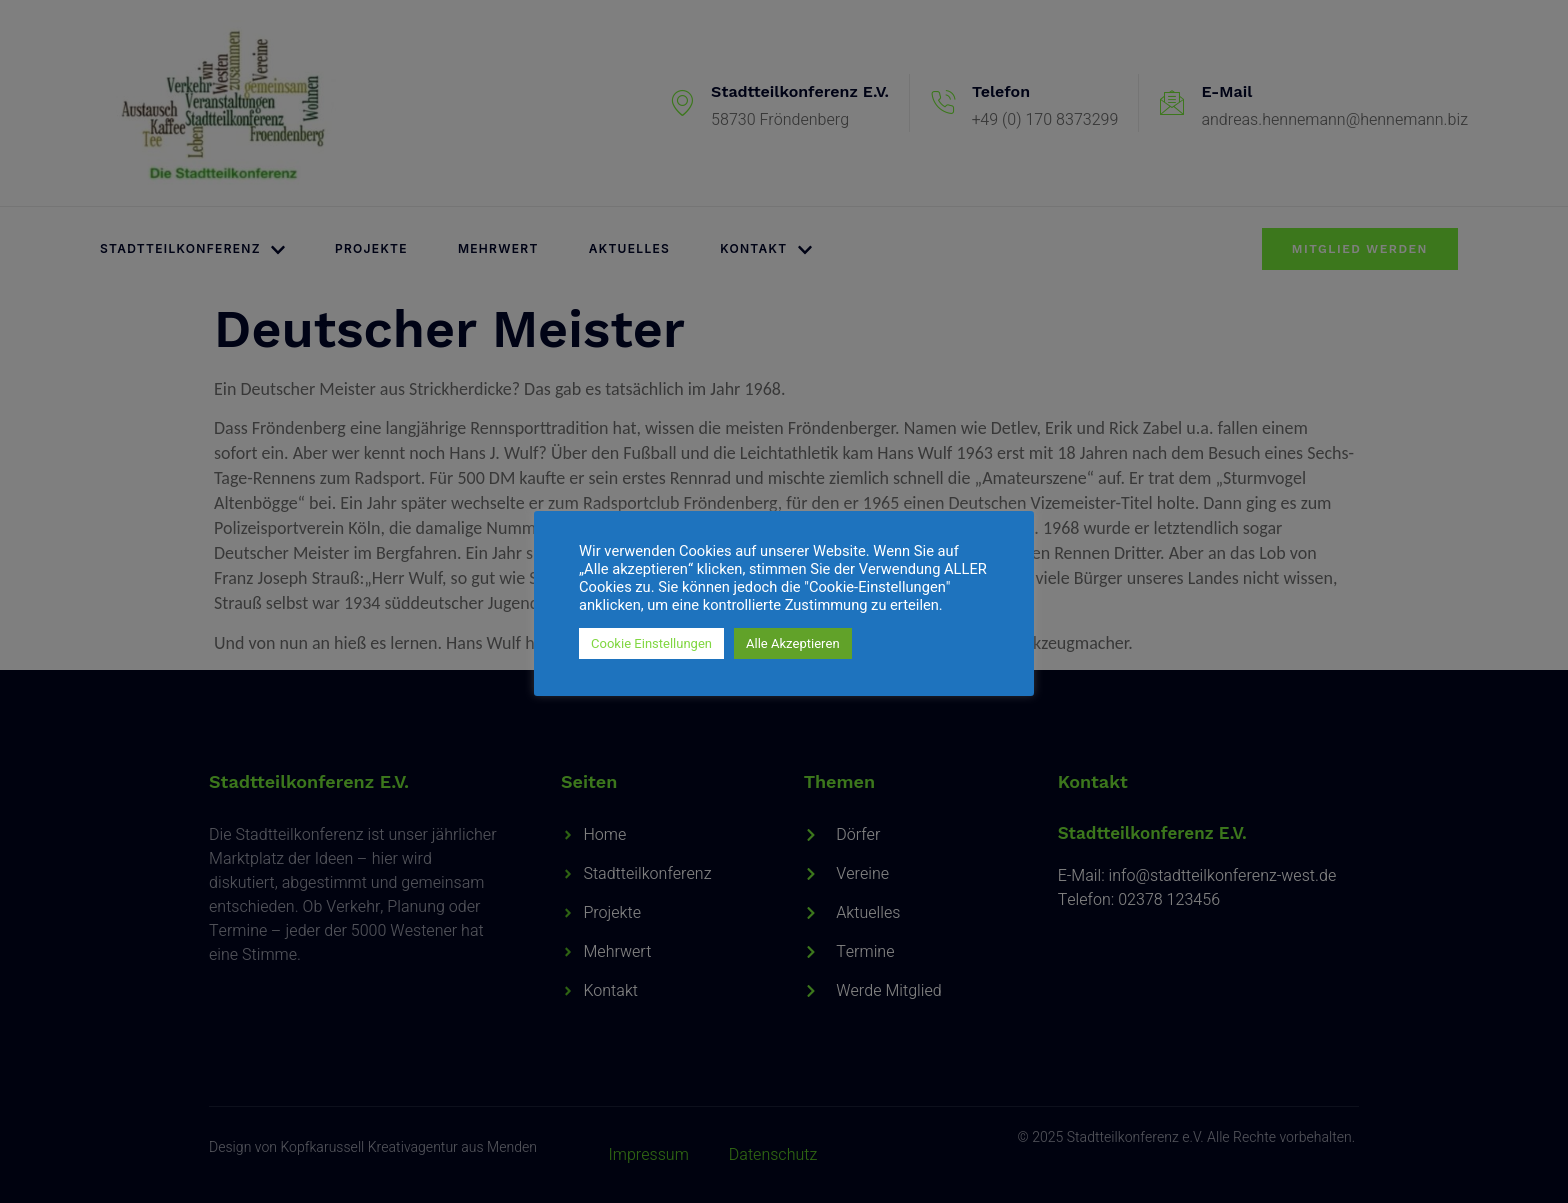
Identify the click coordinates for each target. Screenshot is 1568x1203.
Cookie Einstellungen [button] (651, 643)
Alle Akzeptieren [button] (793, 643)
